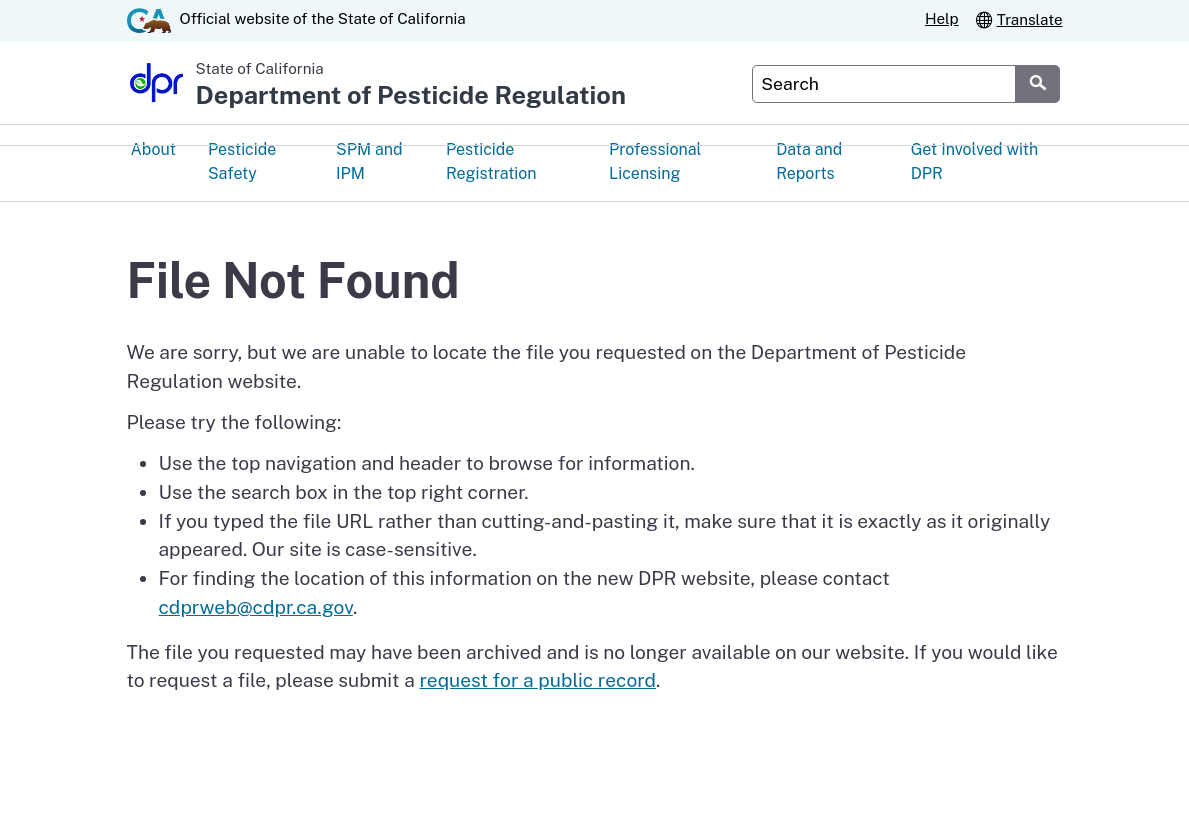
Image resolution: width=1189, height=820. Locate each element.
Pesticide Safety (242, 163)
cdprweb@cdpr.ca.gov (256, 608)
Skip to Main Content (594, 0)
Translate (1019, 19)
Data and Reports (809, 163)
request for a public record (537, 682)
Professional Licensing (655, 163)
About (153, 151)
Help (942, 18)
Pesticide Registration (491, 163)
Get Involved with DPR (975, 163)
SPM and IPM (369, 163)
